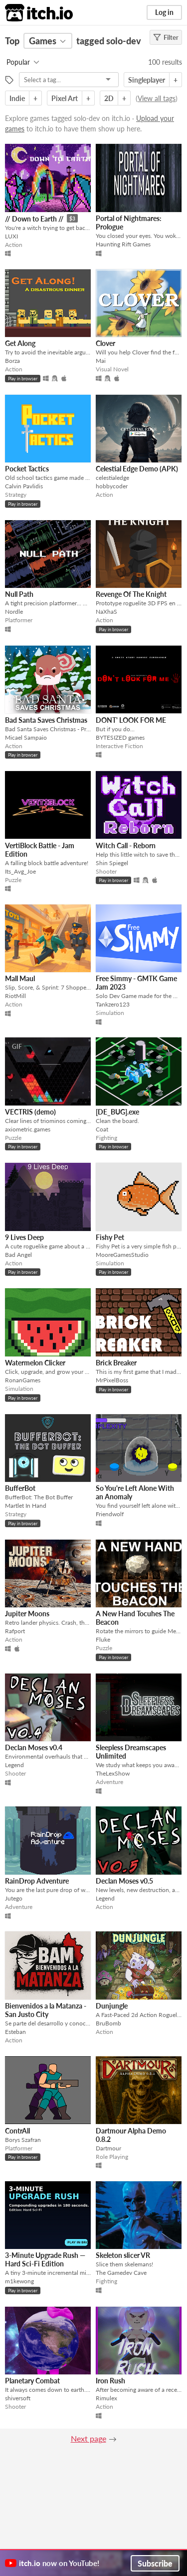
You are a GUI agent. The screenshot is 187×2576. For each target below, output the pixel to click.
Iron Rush (110, 2380)
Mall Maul (20, 978)
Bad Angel (18, 1254)
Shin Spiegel (112, 863)
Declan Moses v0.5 (124, 1881)
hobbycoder (112, 486)
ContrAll (17, 2131)
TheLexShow (113, 1773)
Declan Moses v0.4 (33, 1747)
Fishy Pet (110, 1237)
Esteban (15, 2031)
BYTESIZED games (120, 737)
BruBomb (108, 2023)
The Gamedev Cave (121, 2272)
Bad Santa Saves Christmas (46, 720)
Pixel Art (64, 98)
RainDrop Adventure (37, 1881)
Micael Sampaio (26, 737)
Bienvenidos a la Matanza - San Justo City (45, 2010)
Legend (14, 1765)
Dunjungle (112, 2006)
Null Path (19, 594)
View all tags (157, 98)
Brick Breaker (116, 1362)
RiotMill (15, 996)
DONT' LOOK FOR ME (131, 720)
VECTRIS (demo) (30, 1112)
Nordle (14, 611)
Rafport (15, 1631)
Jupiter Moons (27, 1613)
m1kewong (19, 2281)
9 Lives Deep (24, 1237)
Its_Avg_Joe (20, 871)
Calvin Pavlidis (24, 486)
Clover (105, 343)
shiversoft (17, 2398)
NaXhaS (106, 611)
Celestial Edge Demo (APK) (137, 468)
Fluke (103, 1639)
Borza (12, 360)
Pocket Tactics (27, 468)
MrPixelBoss (112, 1380)
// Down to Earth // (34, 219)
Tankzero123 (113, 1004)
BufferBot (20, 1488)
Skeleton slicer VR (123, 2255)
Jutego (13, 1898)
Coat (102, 1129)
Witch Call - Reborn (126, 845)
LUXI (11, 236)
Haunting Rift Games (123, 244)
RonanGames (22, 1380)
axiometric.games (27, 1129)
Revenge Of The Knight (131, 594)
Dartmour (108, 2148)
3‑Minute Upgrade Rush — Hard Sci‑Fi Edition (45, 2259)
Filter (166, 37)
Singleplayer (146, 80)
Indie (17, 98)
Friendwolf (110, 1514)
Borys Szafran (23, 2139)
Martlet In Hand (25, 1505)
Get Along (20, 343)
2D (109, 98)
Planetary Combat (32, 2380)
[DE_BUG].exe (117, 1112)
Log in (164, 12)
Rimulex (106, 2398)
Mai (101, 360)
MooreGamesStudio (122, 1254)
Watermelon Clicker (35, 1362)
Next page (88, 2438)
